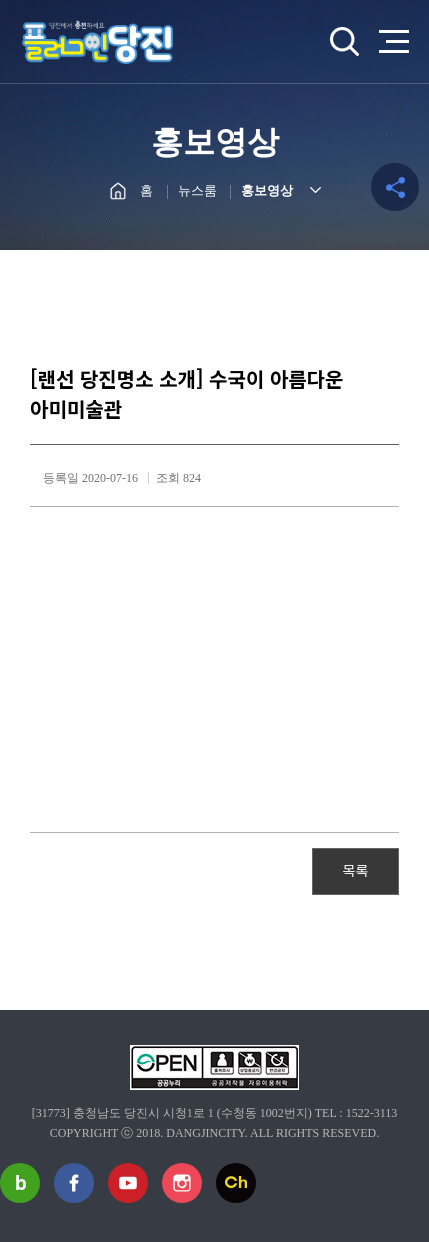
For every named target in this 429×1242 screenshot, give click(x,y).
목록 (356, 870)
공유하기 (395, 187)
